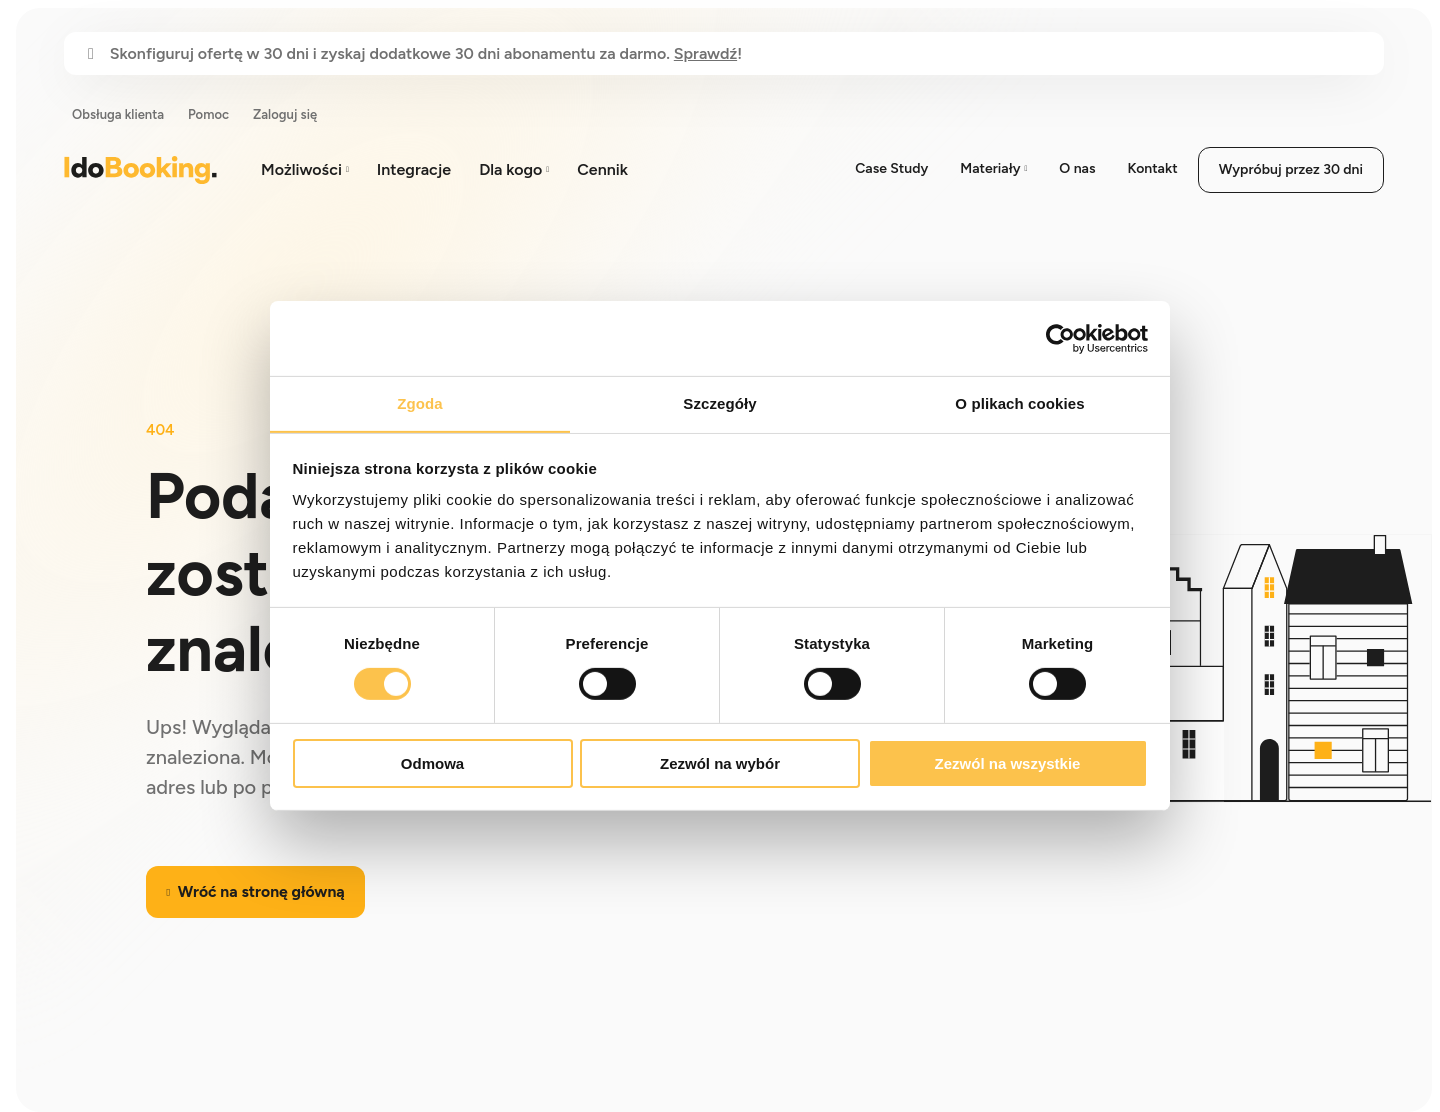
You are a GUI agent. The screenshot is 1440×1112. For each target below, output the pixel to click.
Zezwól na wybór (720, 763)
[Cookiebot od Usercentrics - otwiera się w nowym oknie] (1060, 338)
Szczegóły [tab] (719, 402)
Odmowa (432, 763)
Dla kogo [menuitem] (510, 169)
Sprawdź (705, 53)
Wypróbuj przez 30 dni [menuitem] (1291, 169)
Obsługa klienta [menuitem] (118, 114)
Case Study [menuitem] (891, 168)
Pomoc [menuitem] (208, 114)
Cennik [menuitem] (602, 169)
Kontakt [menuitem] (1152, 168)
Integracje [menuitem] (414, 169)
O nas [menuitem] (1077, 168)
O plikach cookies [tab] (1019, 402)
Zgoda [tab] (420, 402)
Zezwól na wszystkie (1008, 763)
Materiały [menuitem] (990, 168)
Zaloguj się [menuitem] (285, 114)
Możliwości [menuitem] (301, 169)
